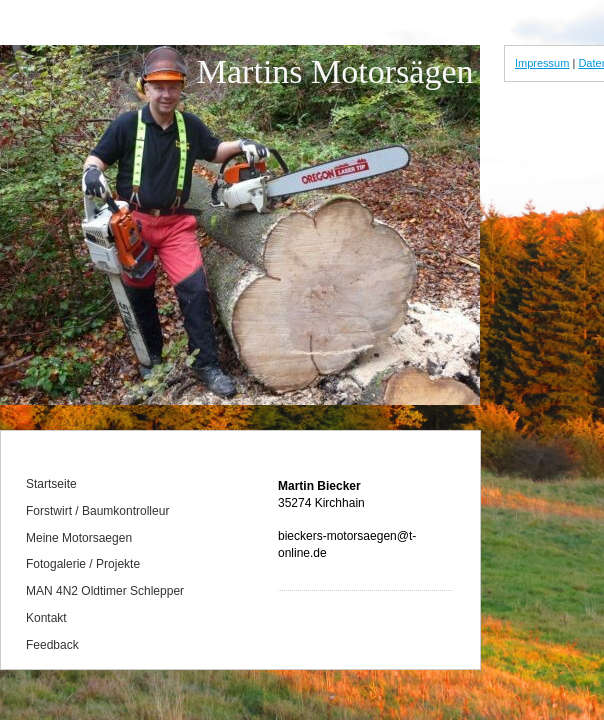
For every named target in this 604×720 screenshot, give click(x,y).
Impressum (542, 63)
